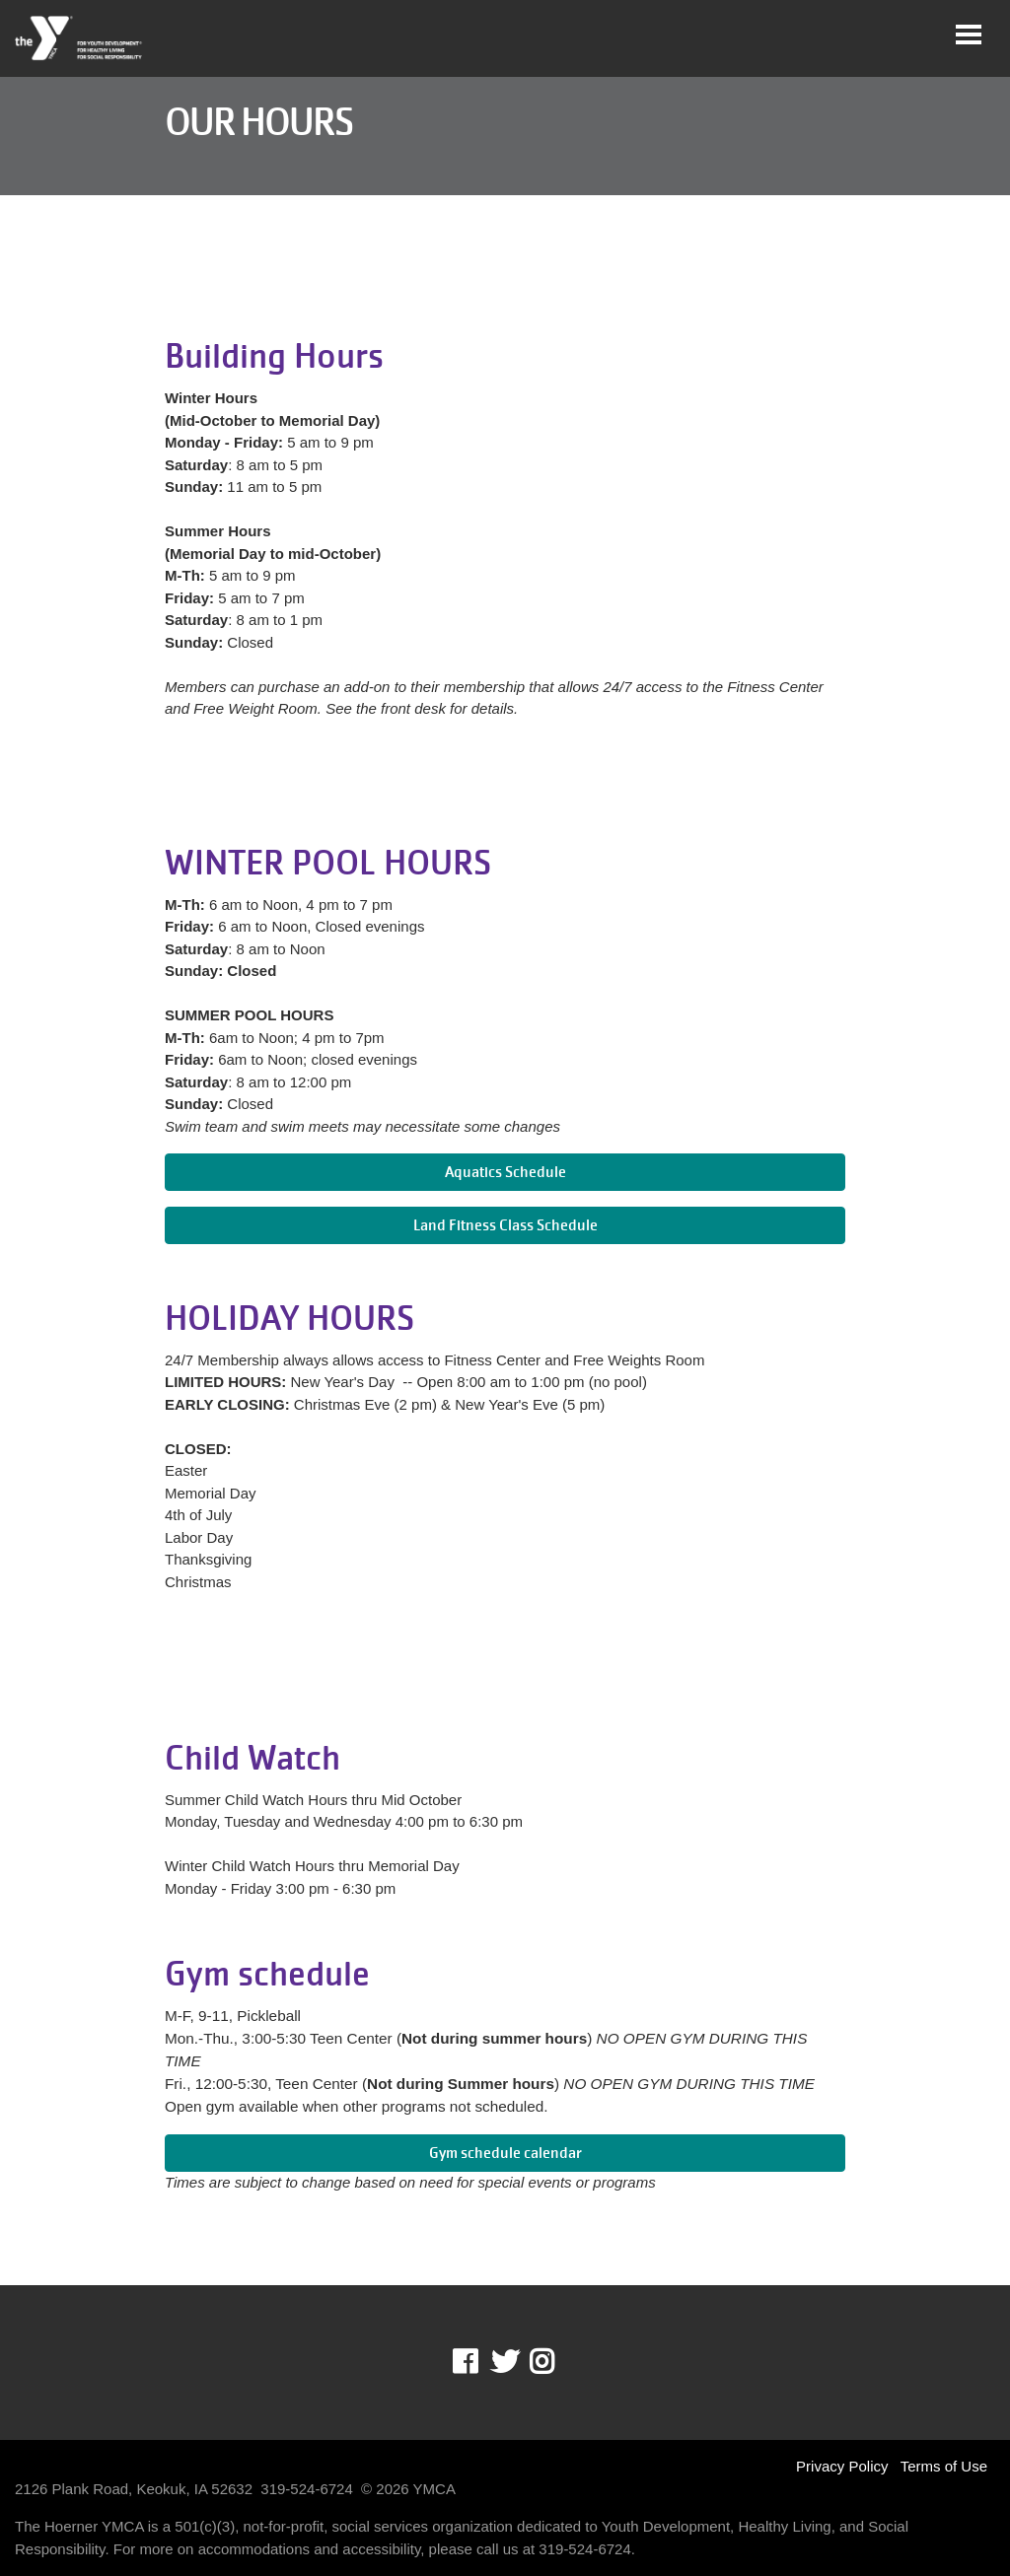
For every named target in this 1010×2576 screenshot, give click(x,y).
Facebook (478, 2362)
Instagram (555, 2362)
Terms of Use (944, 2466)
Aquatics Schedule (505, 1172)
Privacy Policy (842, 2466)
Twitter (505, 2362)
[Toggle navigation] (968, 34)
